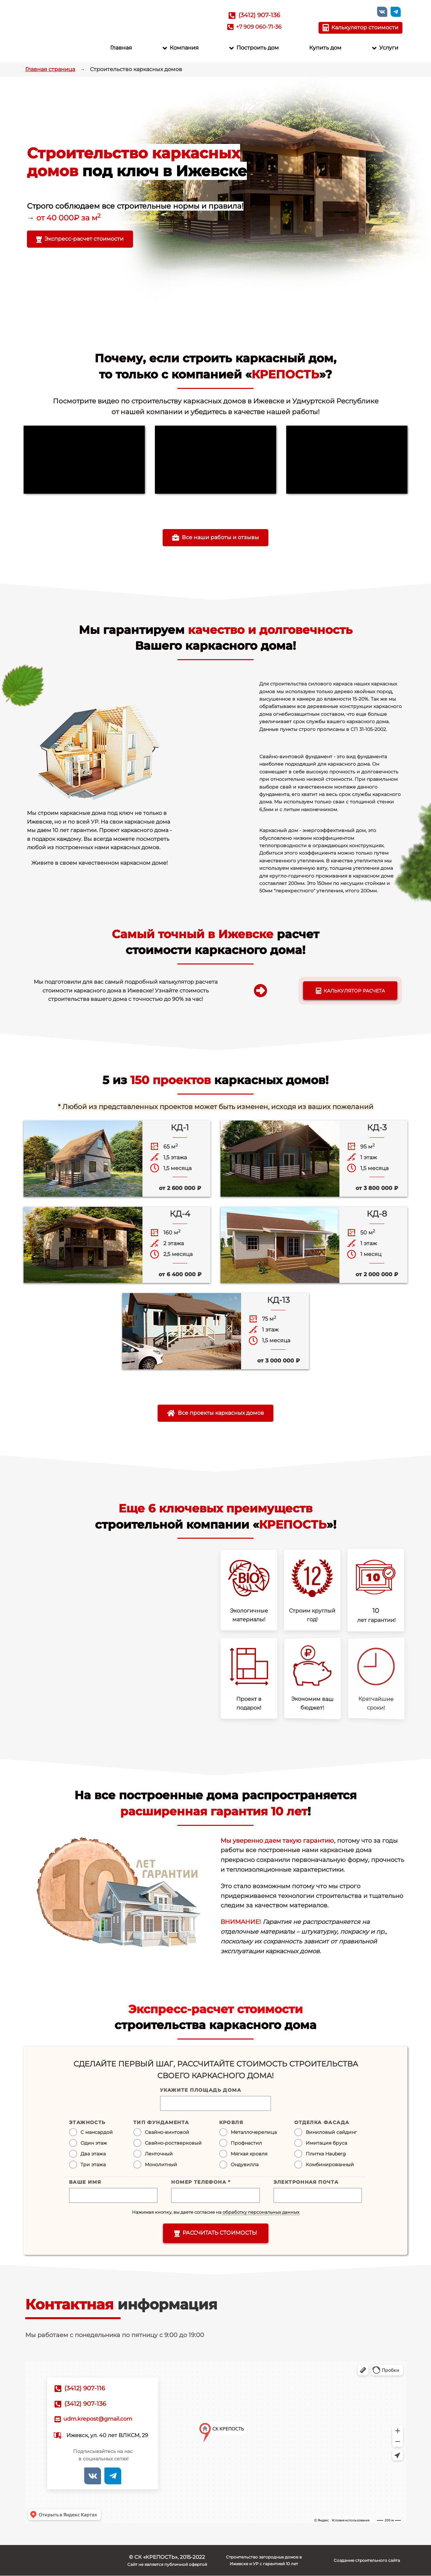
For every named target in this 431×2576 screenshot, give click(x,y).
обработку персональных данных (261, 2212)
